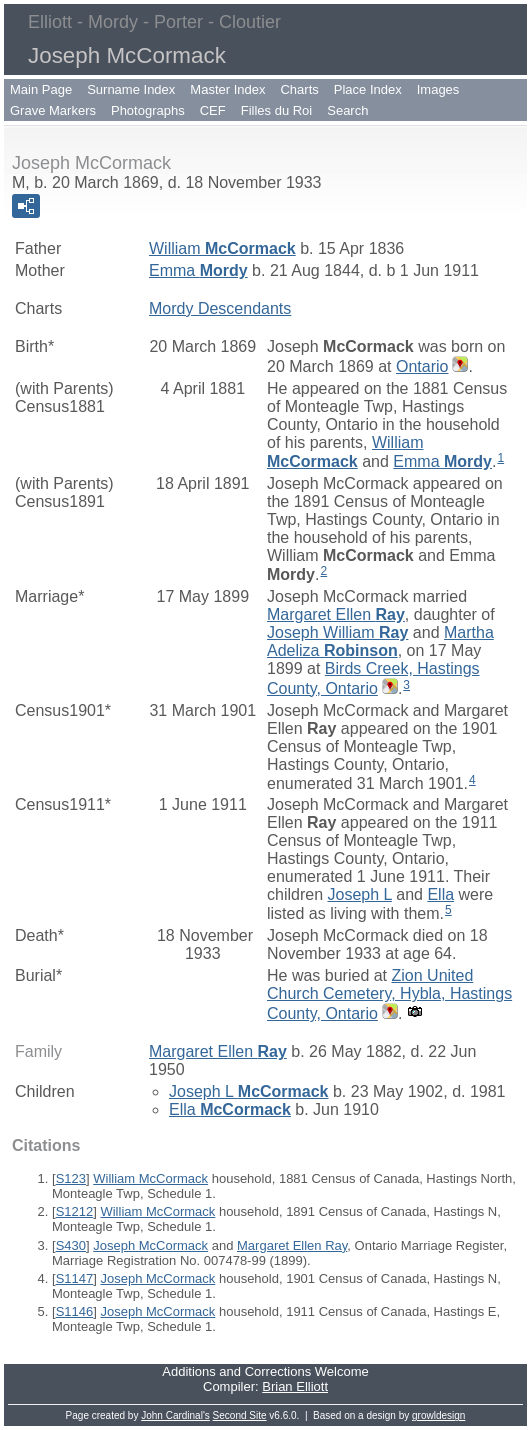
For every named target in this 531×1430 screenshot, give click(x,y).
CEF (213, 110)
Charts (299, 89)
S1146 (75, 1311)
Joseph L (359, 894)
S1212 (75, 1211)
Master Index (227, 89)
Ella (440, 894)
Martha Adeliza (380, 641)
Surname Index (131, 89)
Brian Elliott (295, 1386)
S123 (71, 1178)
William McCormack (150, 1178)
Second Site (240, 1415)
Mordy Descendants (220, 308)
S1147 (75, 1278)
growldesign (438, 1415)
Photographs (148, 110)
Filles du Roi (277, 110)
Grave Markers (53, 110)
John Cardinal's (175, 1415)
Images (438, 89)
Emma (198, 270)
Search (347, 110)
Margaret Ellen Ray (292, 1245)
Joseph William (337, 632)
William (222, 248)
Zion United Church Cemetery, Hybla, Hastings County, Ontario (389, 994)
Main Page (41, 89)
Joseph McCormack (150, 1245)
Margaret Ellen (336, 614)
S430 (71, 1245)
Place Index (368, 89)
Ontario (422, 366)
